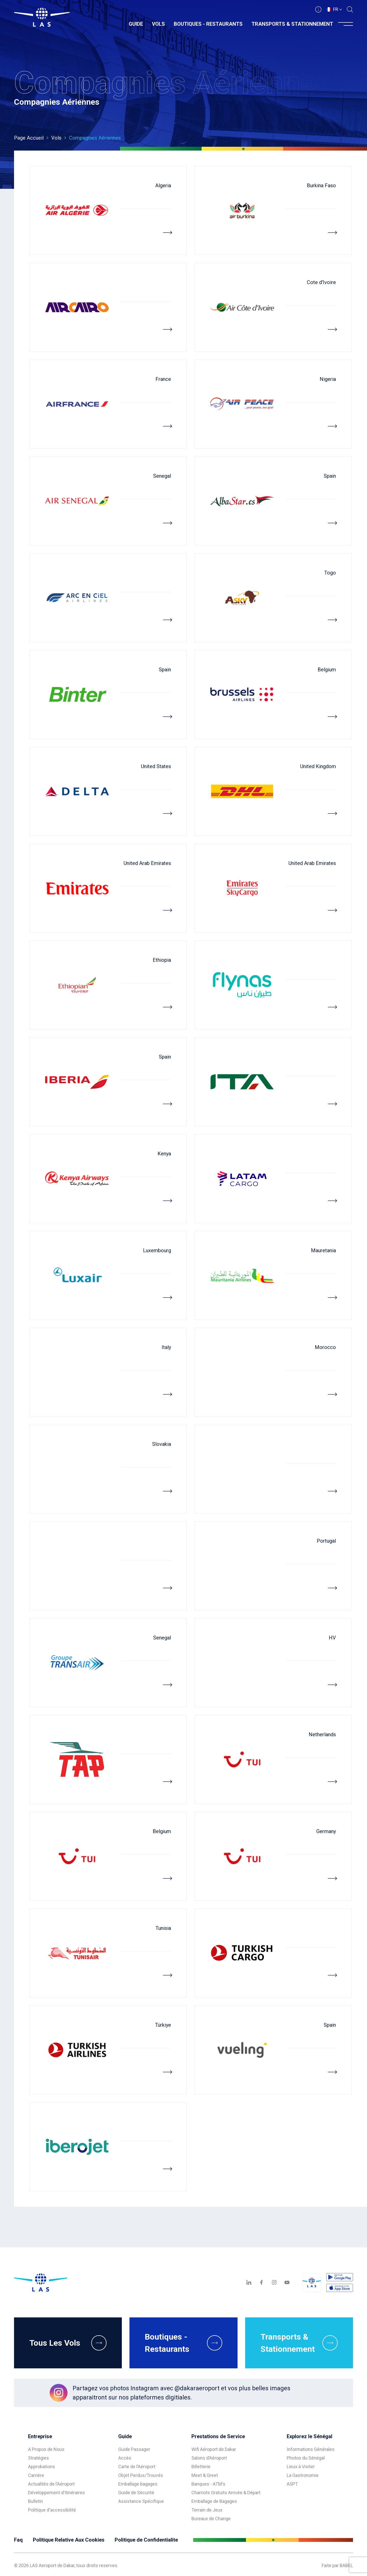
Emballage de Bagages (214, 2501)
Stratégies (38, 2458)
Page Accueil (29, 138)
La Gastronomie (303, 2475)
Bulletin (35, 2501)
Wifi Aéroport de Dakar (213, 2449)
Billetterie (201, 2466)
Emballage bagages (138, 2484)
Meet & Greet (204, 2475)
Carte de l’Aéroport (136, 2466)
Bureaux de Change (211, 2518)
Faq (18, 2540)
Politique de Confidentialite (146, 2540)
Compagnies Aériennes (95, 138)
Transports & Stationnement (292, 24)
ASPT (292, 2484)
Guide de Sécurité (136, 2492)
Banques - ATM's (208, 2484)
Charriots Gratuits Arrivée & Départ (225, 2492)
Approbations (41, 2466)
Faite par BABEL (337, 2565)
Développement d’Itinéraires (56, 2492)
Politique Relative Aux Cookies (68, 2540)
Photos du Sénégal (306, 2458)
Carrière (36, 2475)
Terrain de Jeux (206, 2510)
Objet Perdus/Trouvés (140, 2475)
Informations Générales (311, 2449)
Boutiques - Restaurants (208, 24)
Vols (158, 24)
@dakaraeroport (197, 2388)
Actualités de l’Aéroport (51, 2484)
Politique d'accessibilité (52, 2510)
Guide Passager (134, 2449)
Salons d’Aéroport (209, 2458)
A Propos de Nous (46, 2449)
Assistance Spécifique (141, 2501)
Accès (124, 2458)
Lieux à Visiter (301, 2466)
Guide (136, 24)
